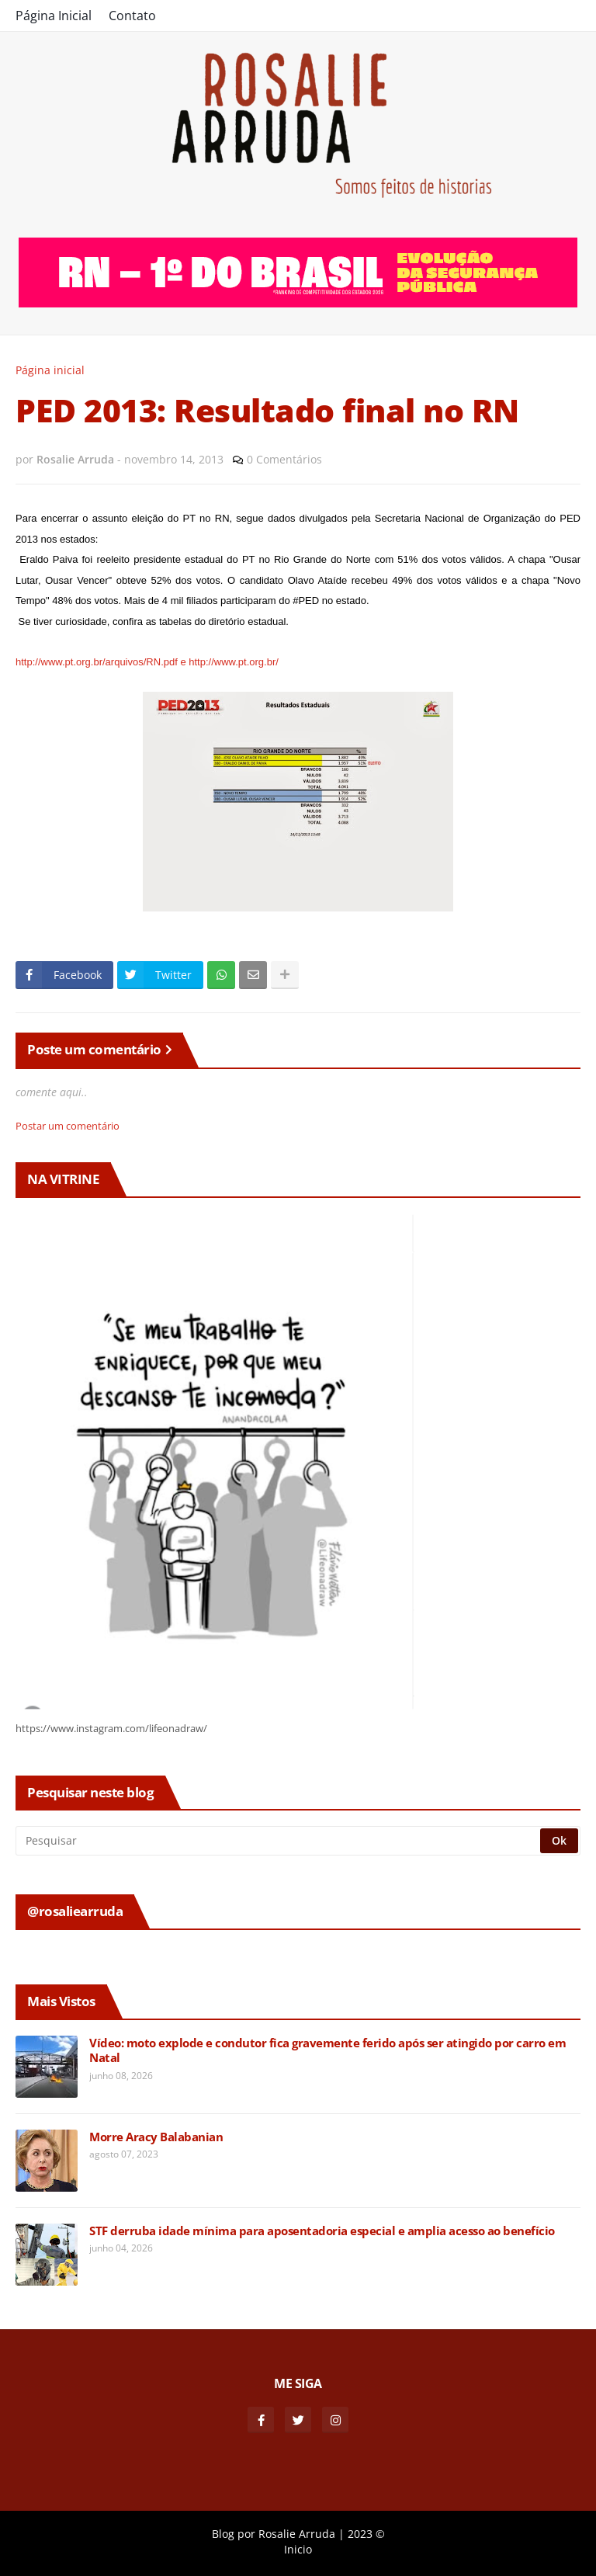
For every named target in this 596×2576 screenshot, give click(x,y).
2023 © (366, 2533)
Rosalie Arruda (296, 2533)
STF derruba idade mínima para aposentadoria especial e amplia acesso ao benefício (322, 2231)
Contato (132, 15)
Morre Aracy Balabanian (156, 2137)
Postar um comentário (68, 1126)
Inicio (298, 2549)
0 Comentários (284, 459)
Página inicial (50, 370)
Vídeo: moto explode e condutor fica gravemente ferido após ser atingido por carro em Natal (327, 2051)
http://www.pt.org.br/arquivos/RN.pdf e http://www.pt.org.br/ (147, 662)
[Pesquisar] (279, 1840)
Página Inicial (54, 15)
